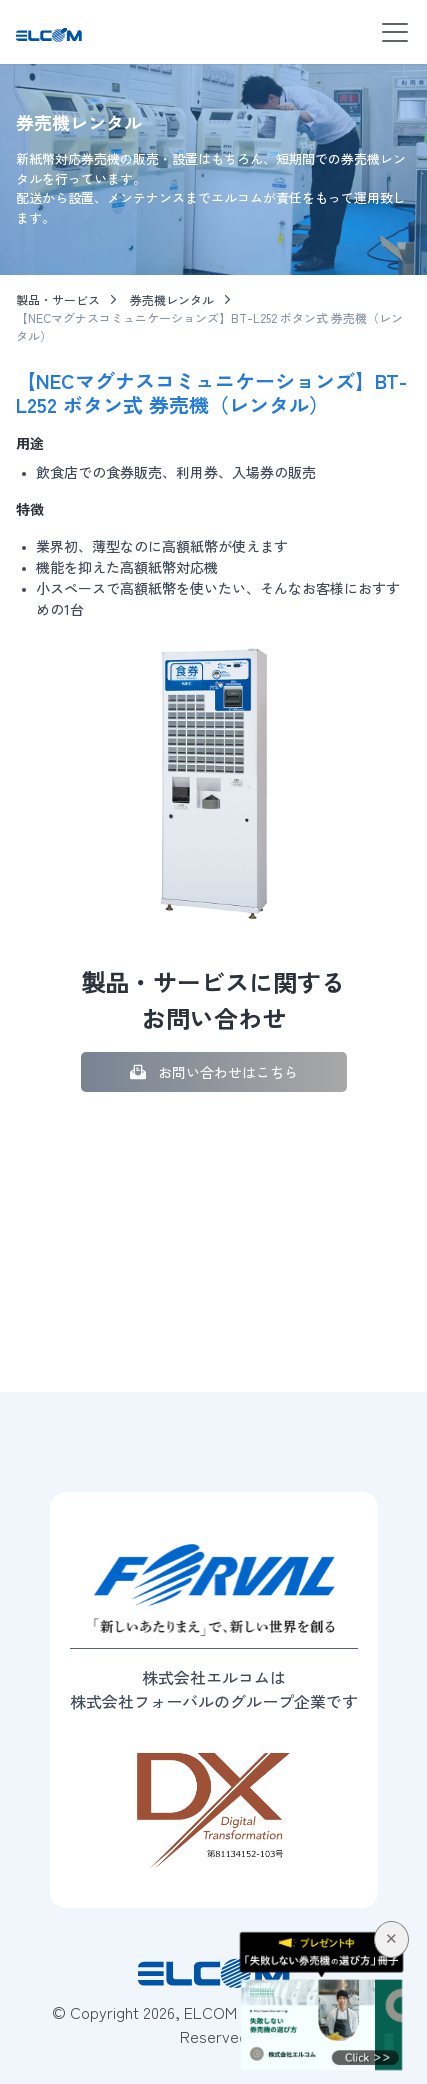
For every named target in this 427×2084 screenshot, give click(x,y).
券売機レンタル (172, 299)
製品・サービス (58, 299)
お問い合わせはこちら (228, 1072)
